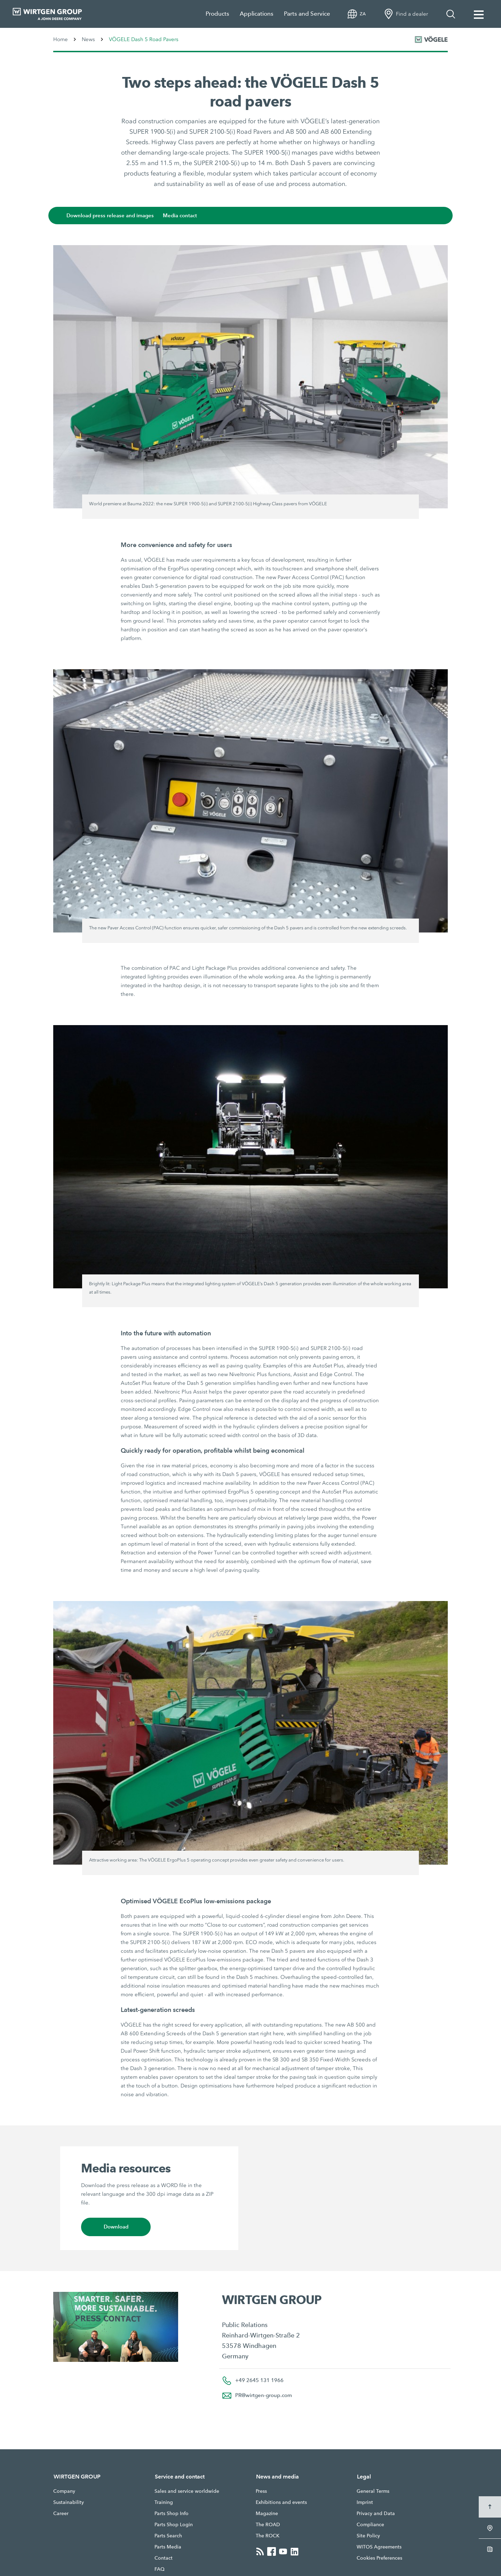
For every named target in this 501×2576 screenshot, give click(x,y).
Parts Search (168, 2535)
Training (163, 2502)
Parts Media (167, 2547)
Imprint (365, 2502)
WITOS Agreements (379, 2547)
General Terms (373, 2491)
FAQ (159, 2569)
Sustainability (68, 2502)
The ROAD (268, 2524)
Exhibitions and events (281, 2502)
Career (61, 2513)
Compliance (370, 2524)
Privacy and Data (376, 2513)
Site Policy (368, 2535)
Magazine (267, 2513)
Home (60, 39)
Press (261, 2491)
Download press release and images (113, 215)
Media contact (183, 215)
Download (115, 2227)
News (88, 39)
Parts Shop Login (173, 2524)
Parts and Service (307, 13)
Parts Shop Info (171, 2513)
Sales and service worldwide (186, 2491)
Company (64, 2491)
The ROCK (267, 2535)
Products (217, 13)
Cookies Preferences (379, 2558)
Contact (163, 2558)
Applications (256, 13)
